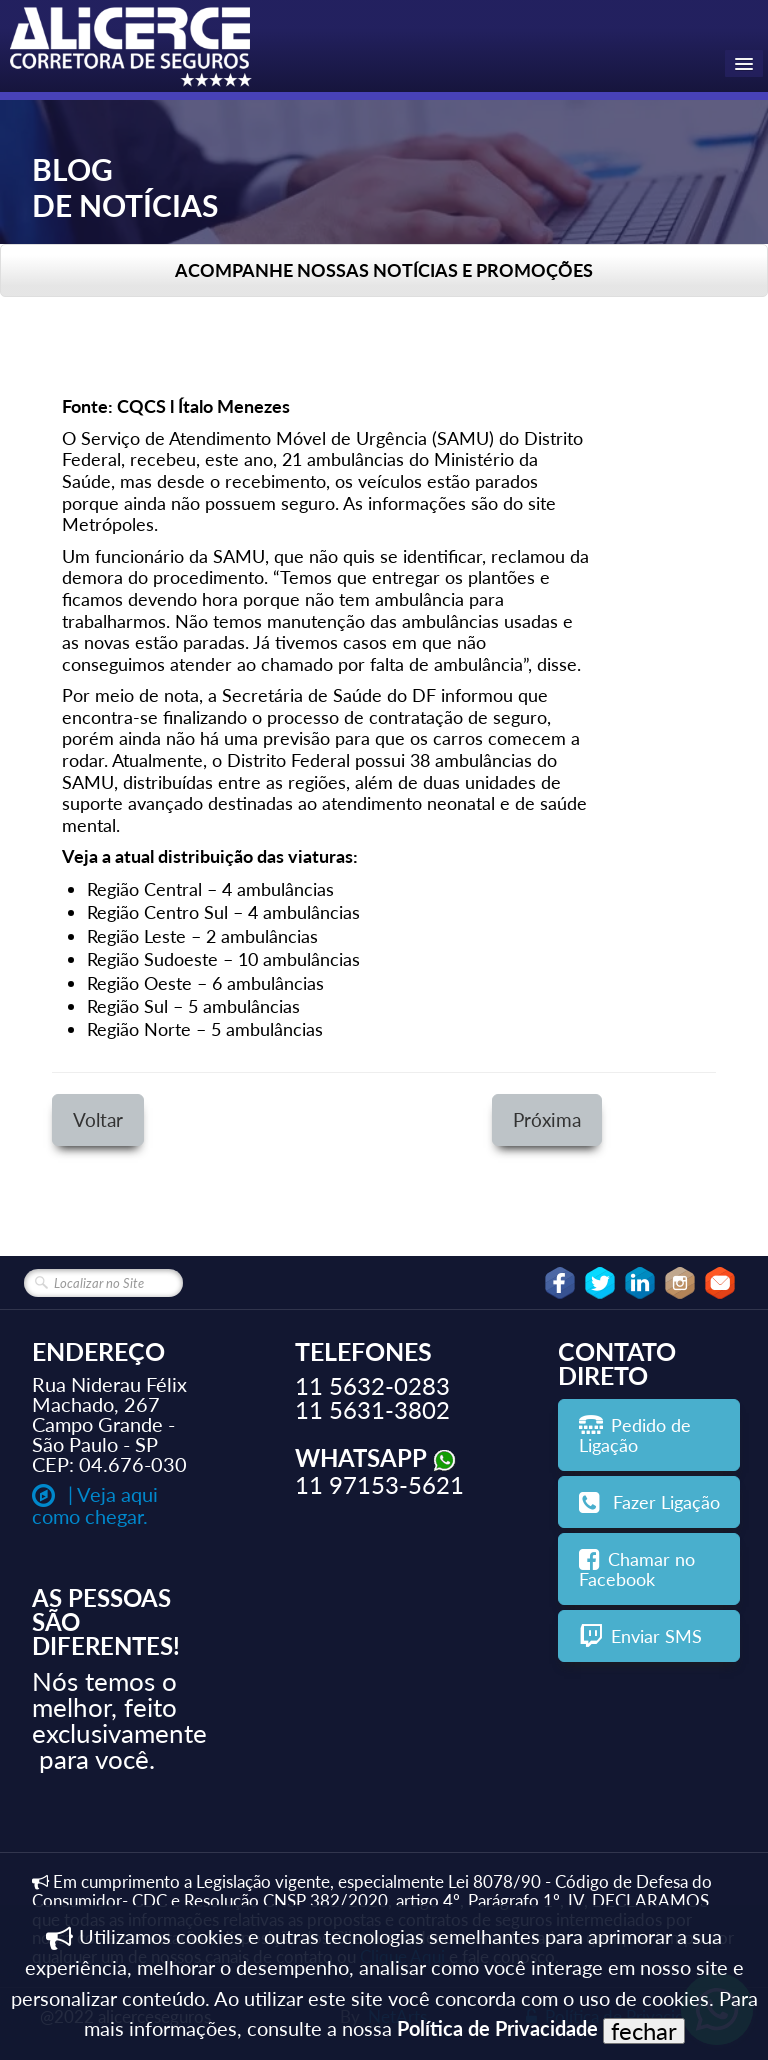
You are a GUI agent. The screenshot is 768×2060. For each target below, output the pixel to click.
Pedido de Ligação (635, 1435)
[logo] (132, 49)
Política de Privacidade (497, 2028)
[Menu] (744, 63)
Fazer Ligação (649, 1502)
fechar (644, 2031)
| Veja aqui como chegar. (95, 1505)
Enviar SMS (640, 1636)
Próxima (547, 1119)
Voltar (98, 1119)
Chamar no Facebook (637, 1569)
